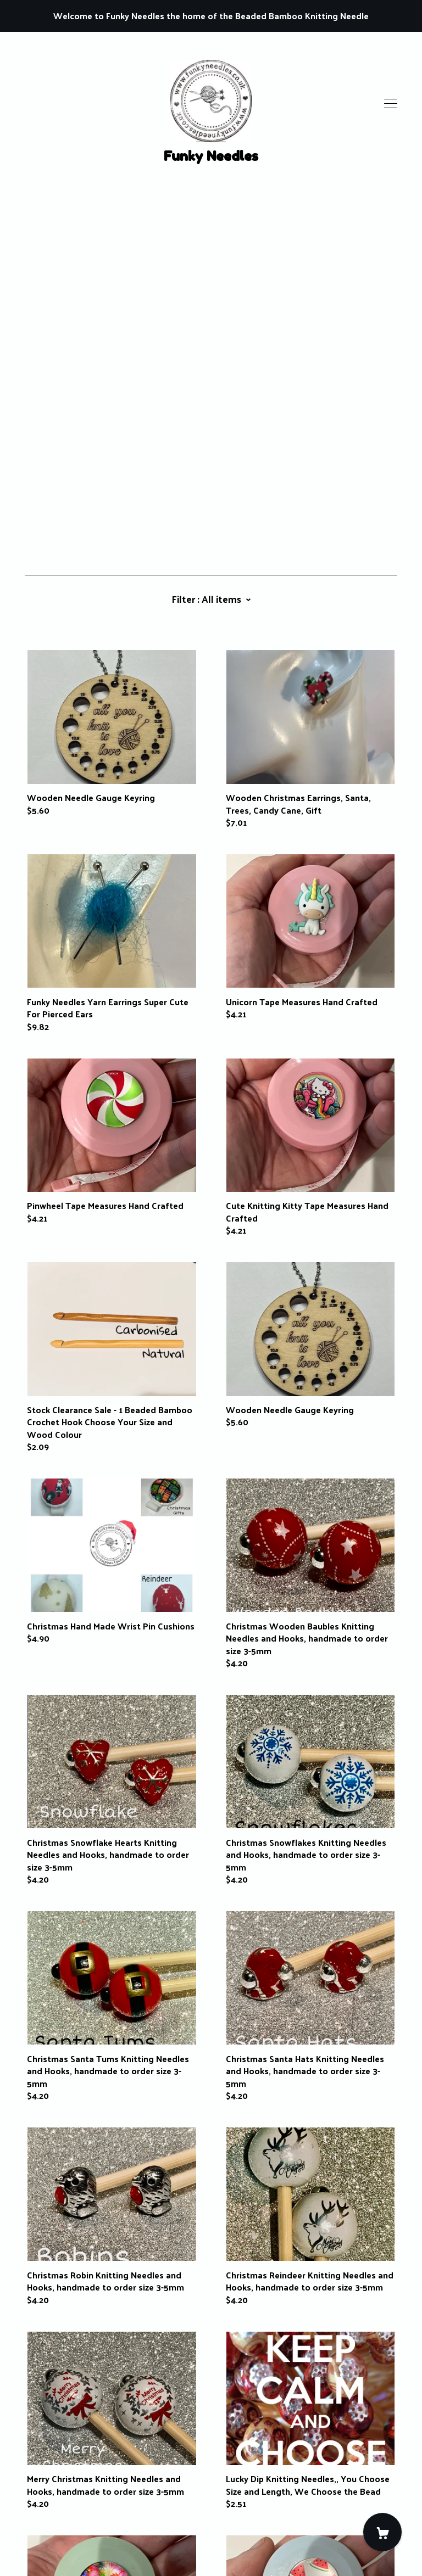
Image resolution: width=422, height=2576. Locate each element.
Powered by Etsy (58, 2544)
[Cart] (382, 2532)
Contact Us (47, 2502)
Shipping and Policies (67, 2514)
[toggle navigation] (390, 103)
